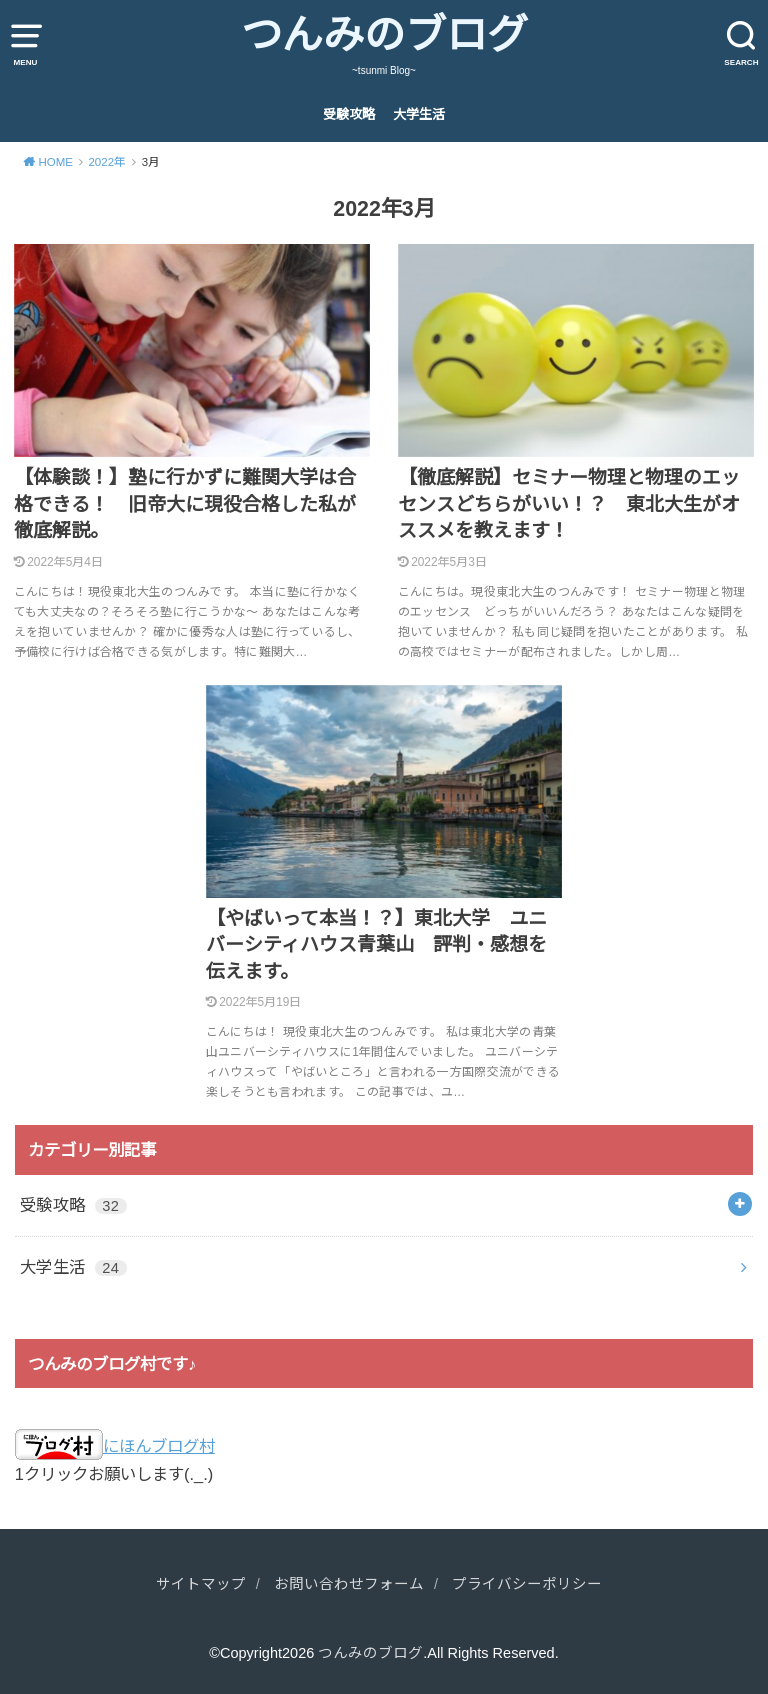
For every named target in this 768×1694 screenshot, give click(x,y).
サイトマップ (201, 1584)
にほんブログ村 (115, 1446)
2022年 (107, 162)
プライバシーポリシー (527, 1584)
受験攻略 (349, 114)
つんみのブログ (384, 35)
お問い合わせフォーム (349, 1584)
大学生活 (419, 114)
